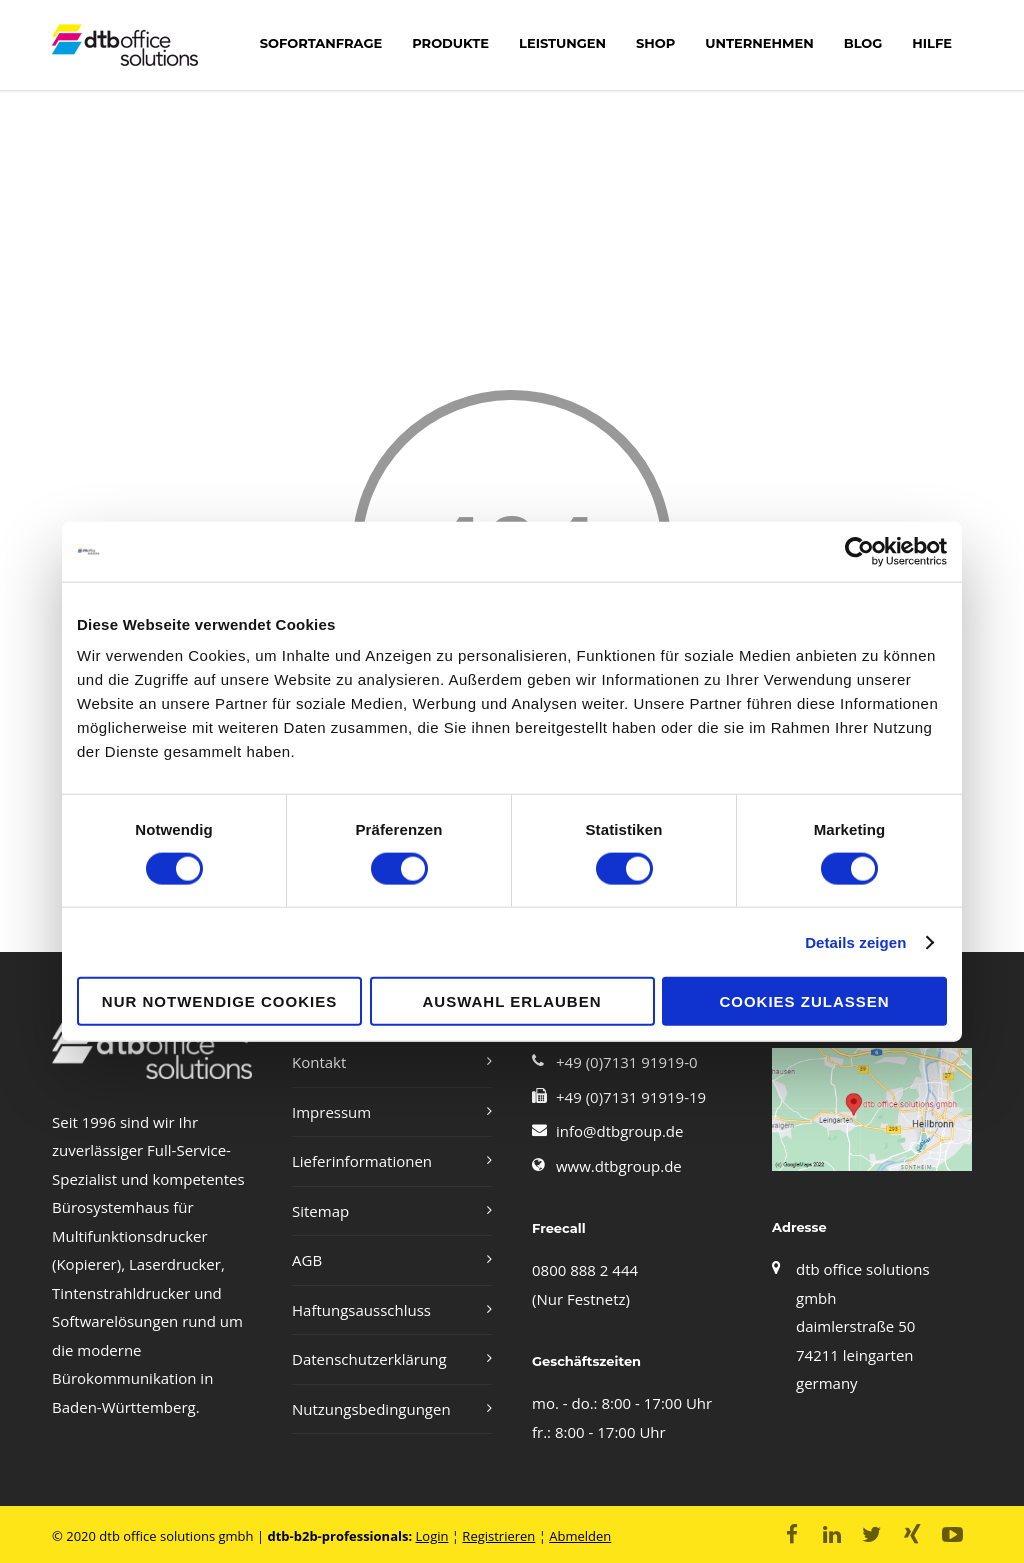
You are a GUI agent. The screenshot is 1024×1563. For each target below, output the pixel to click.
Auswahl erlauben (511, 1001)
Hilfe (932, 43)
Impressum (331, 1112)
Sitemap (320, 1211)
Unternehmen (759, 43)
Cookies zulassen (804, 1001)
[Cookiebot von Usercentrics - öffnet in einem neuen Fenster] (859, 551)
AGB (307, 1260)
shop (655, 43)
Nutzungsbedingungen (371, 1409)
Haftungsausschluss (361, 1310)
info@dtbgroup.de (619, 1131)
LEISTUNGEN (562, 43)
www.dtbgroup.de (619, 1166)
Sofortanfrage (321, 43)
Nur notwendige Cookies (219, 1001)
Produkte (450, 43)
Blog (863, 43)
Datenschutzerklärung (369, 1359)
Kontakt (319, 1062)
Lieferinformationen (362, 1161)
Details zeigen (855, 941)
